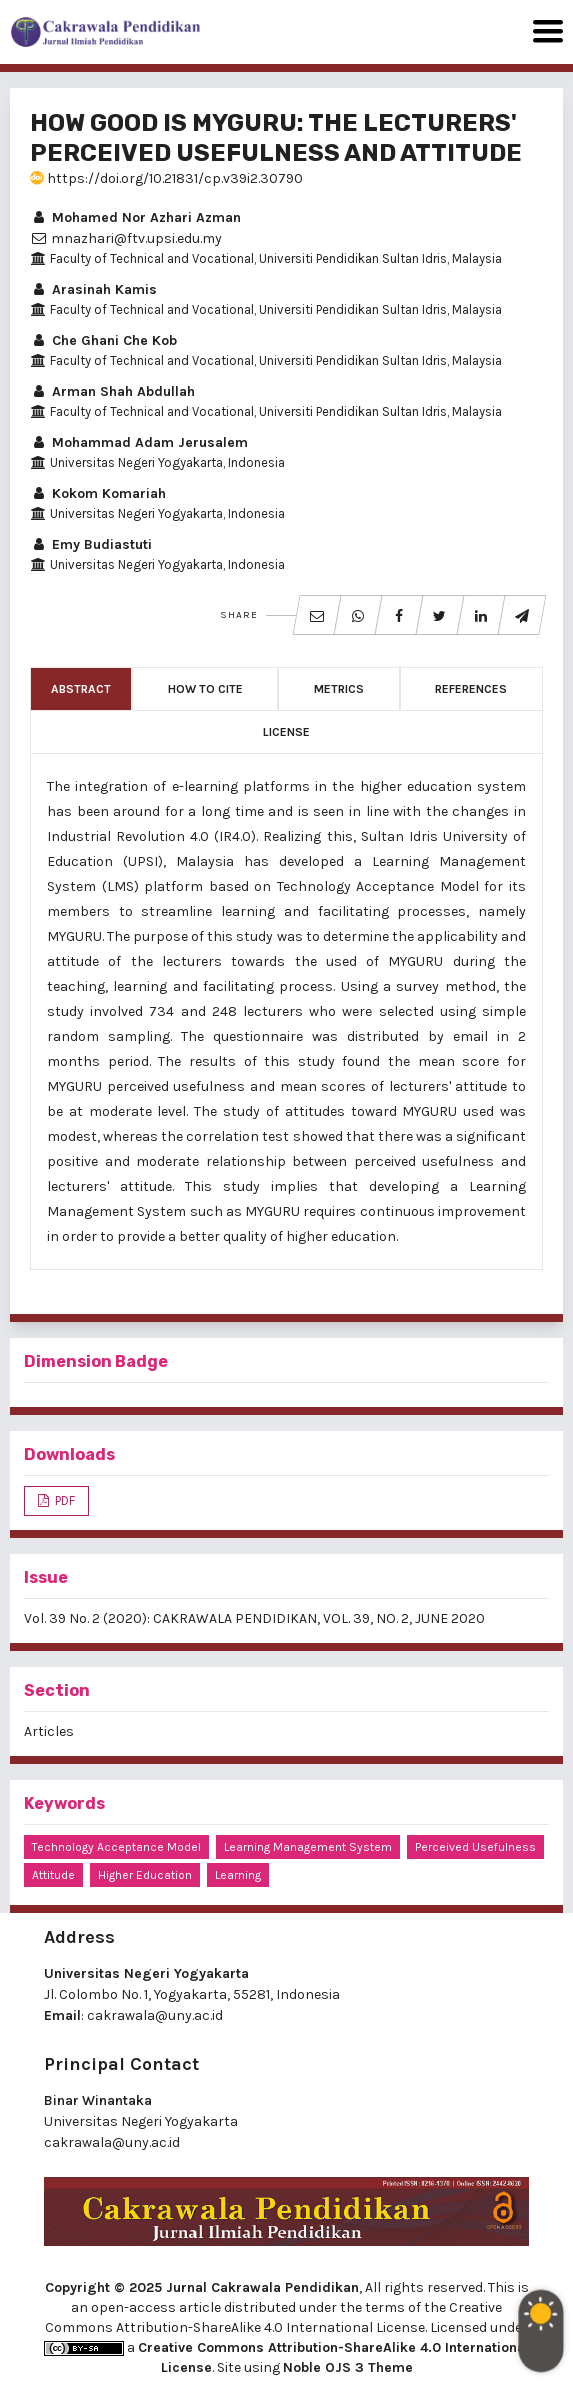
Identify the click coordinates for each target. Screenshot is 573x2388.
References (471, 689)
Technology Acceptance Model (116, 1847)
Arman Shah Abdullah (112, 391)
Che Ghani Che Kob (103, 340)
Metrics (339, 689)
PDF (63, 1500)
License (286, 732)
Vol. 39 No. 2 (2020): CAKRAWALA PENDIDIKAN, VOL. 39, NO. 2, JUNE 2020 (254, 1618)
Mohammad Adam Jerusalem (139, 442)
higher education (145, 1875)
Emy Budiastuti (91, 544)
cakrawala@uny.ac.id (155, 2015)
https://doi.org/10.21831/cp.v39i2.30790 (166, 178)
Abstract (81, 689)
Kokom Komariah (98, 493)
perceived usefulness (475, 1847)
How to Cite (205, 689)
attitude (53, 1875)
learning (238, 1875)
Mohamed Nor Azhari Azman (135, 217)
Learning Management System (308, 1847)
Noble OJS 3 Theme (348, 2367)
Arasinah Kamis (93, 289)
